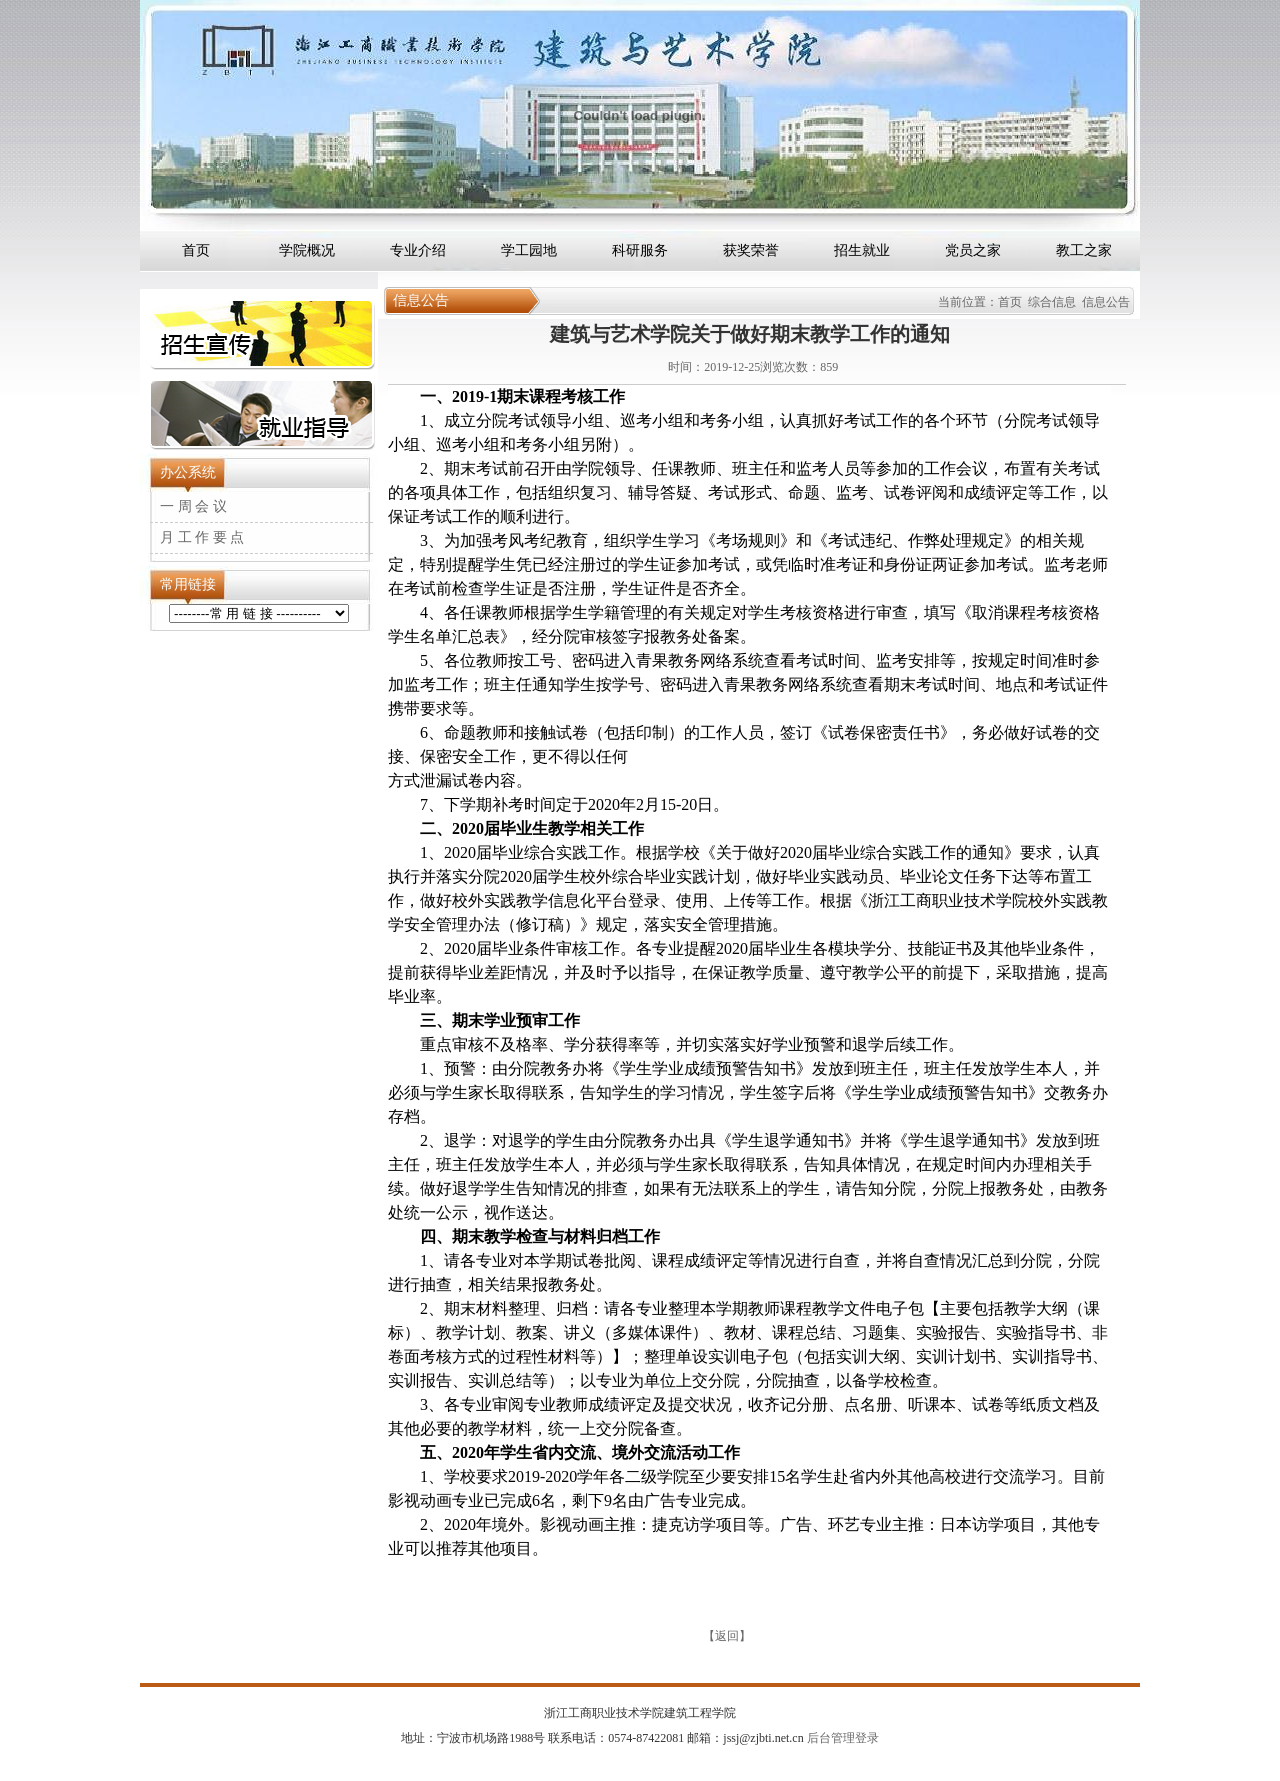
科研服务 (640, 250)
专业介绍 (418, 250)
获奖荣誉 (751, 250)
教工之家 (1084, 250)
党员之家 (973, 250)
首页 (196, 250)
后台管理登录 (841, 1738)
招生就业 (862, 250)
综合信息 (1052, 302)
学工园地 (529, 250)
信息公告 (1106, 302)
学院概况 (307, 250)
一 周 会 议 (193, 506)
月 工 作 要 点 (202, 537)
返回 (727, 1636)
